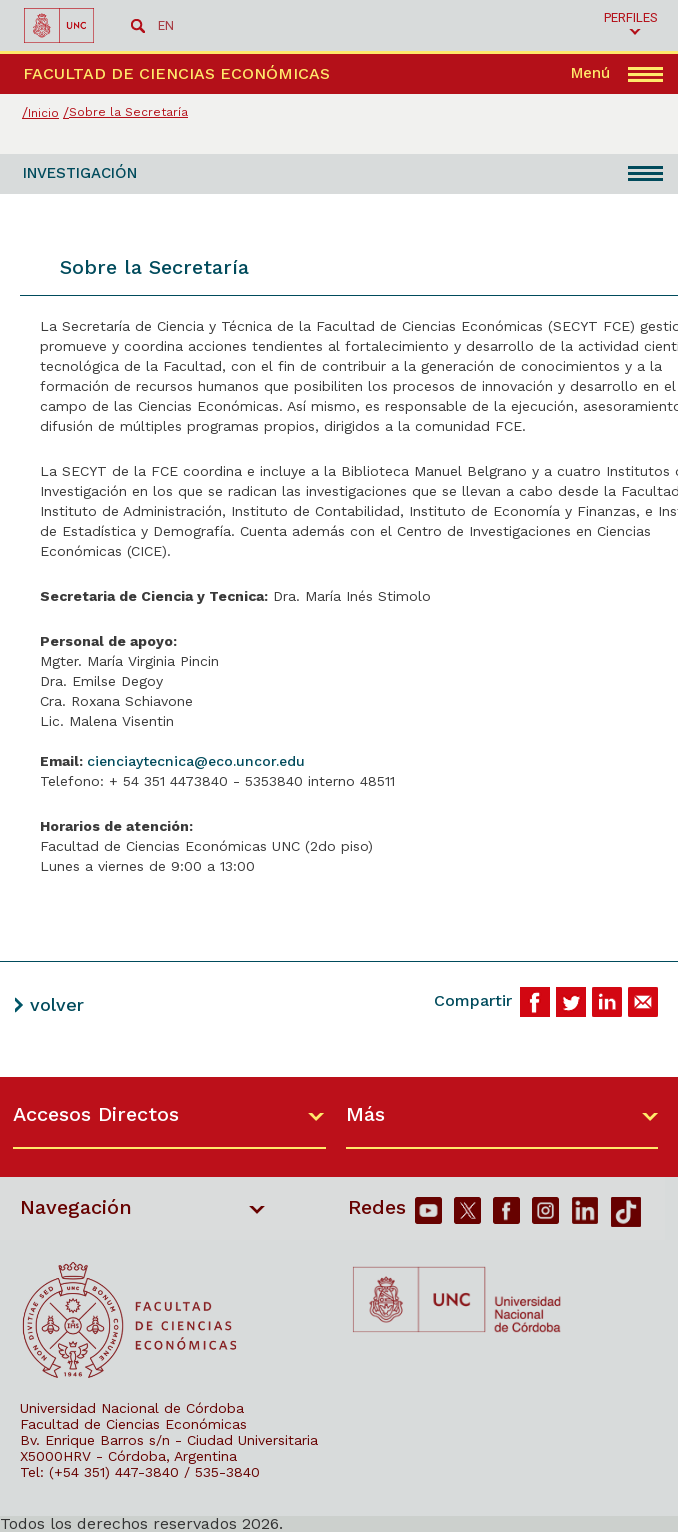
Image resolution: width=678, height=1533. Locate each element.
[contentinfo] (339, 1304)
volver (57, 1004)
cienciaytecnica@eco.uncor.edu (196, 761)
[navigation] (617, 74)
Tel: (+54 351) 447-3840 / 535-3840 (140, 1472)
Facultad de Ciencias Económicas (133, 1424)
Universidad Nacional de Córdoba (132, 1408)
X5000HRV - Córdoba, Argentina (128, 1456)
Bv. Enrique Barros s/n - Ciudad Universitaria (169, 1440)
